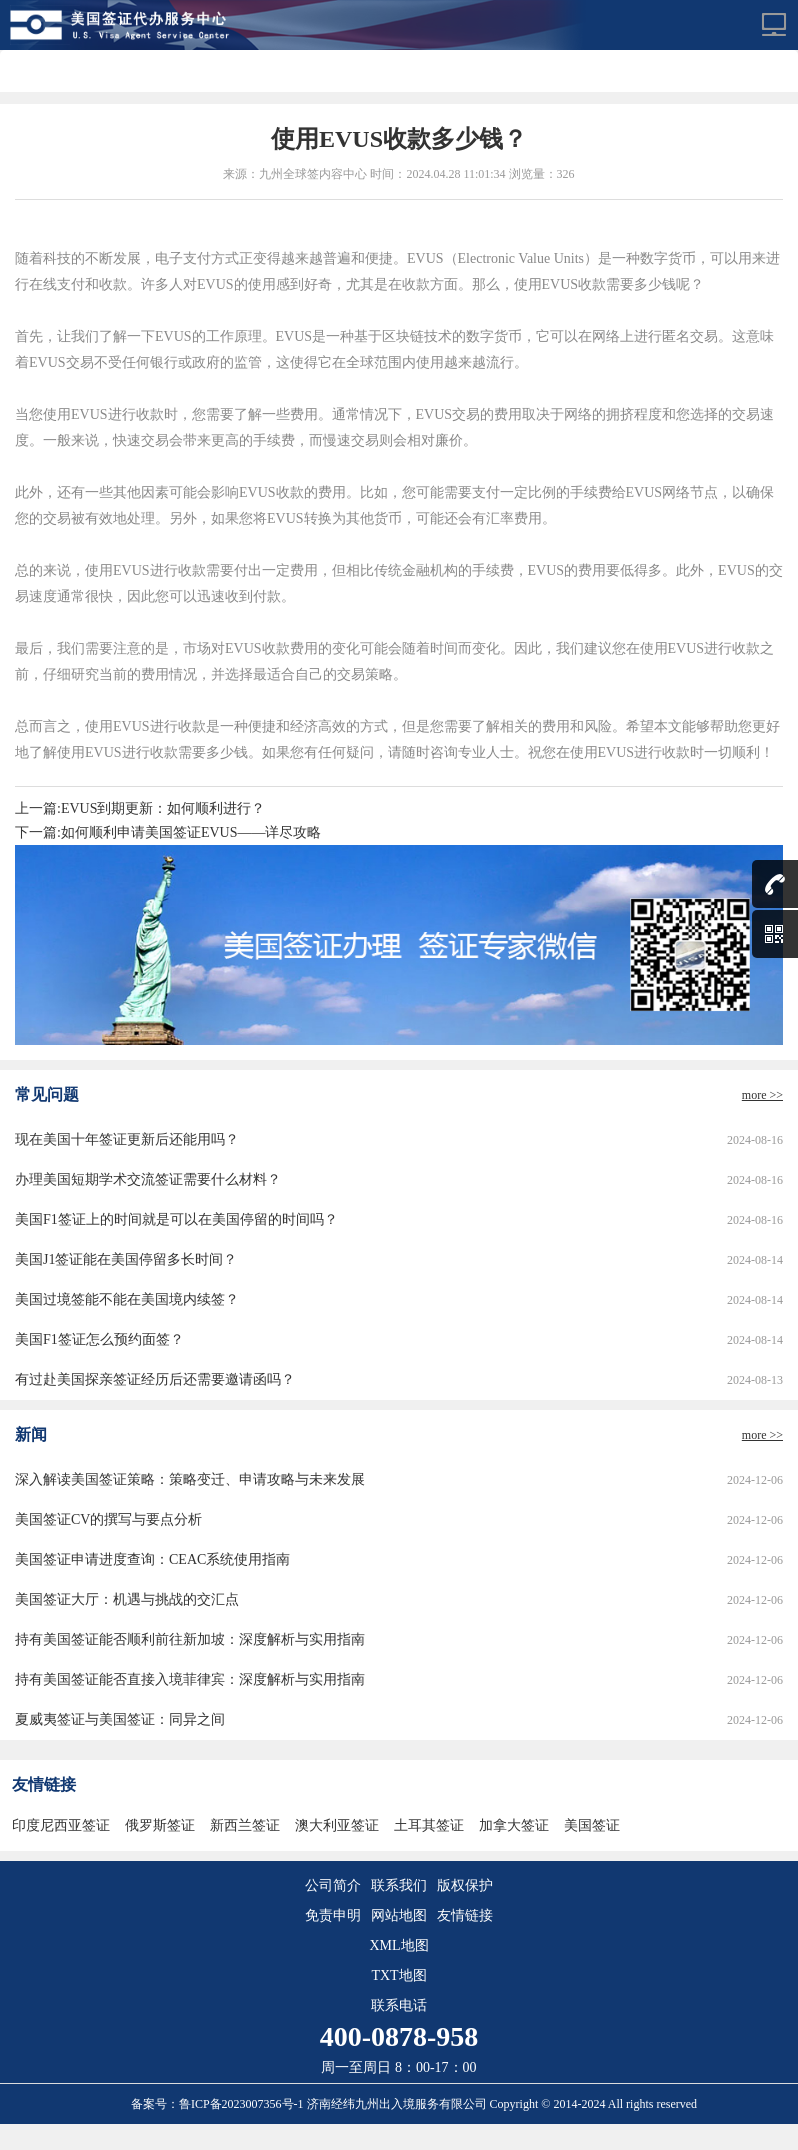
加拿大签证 (514, 1825)
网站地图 (399, 1915)
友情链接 (465, 1915)
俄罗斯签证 (160, 1825)
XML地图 (398, 1945)
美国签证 (592, 1825)
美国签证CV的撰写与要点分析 (108, 1519)
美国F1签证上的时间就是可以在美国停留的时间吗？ (176, 1219)
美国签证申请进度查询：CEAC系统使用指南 (152, 1559)
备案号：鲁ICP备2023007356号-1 (219, 2104)
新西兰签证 (245, 1825)
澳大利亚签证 (337, 1825)
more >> (762, 1095)
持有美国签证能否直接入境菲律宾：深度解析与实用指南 (190, 1679)
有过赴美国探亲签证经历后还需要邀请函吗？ (155, 1379)
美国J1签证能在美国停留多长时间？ (126, 1259)
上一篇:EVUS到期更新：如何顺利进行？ (140, 808)
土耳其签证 (429, 1825)
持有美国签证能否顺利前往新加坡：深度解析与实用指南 (190, 1639)
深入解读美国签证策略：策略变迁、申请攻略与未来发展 (190, 1479)
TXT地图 (398, 1975)
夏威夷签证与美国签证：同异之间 (120, 1719)
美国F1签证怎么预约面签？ (99, 1339)
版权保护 (465, 1885)
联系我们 (399, 1885)
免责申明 (333, 1915)
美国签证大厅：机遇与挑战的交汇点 (127, 1599)
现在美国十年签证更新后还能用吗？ (127, 1139)
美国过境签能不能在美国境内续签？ (127, 1299)
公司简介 (333, 1885)
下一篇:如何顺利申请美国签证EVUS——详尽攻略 (168, 832)
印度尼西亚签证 (61, 1825)
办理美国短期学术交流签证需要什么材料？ (148, 1179)
